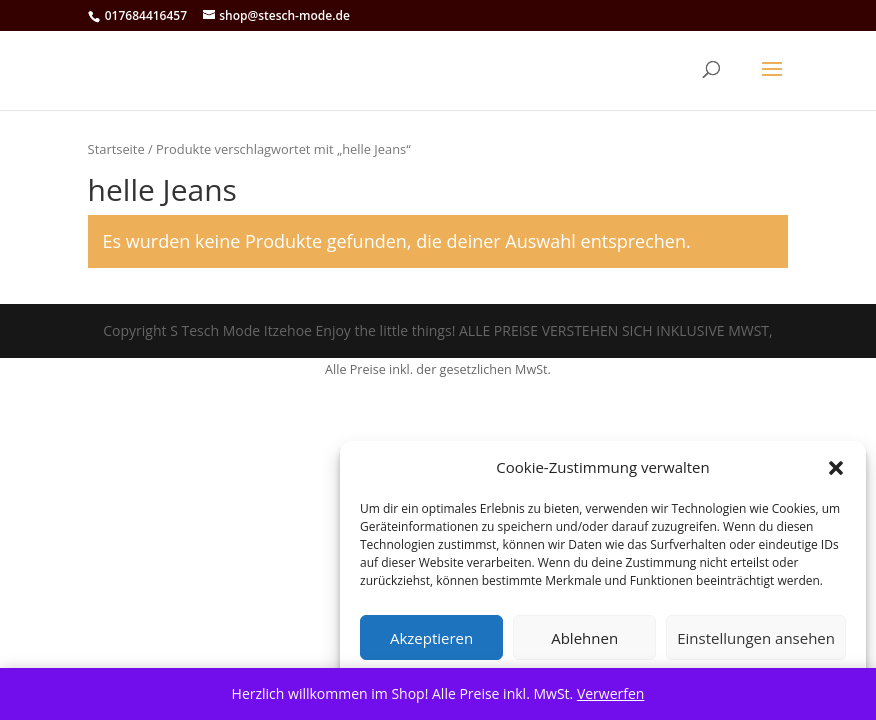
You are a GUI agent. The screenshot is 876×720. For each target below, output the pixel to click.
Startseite (116, 149)
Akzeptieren (431, 638)
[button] (836, 468)
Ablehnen (584, 638)
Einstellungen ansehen (756, 638)
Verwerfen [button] (611, 693)
